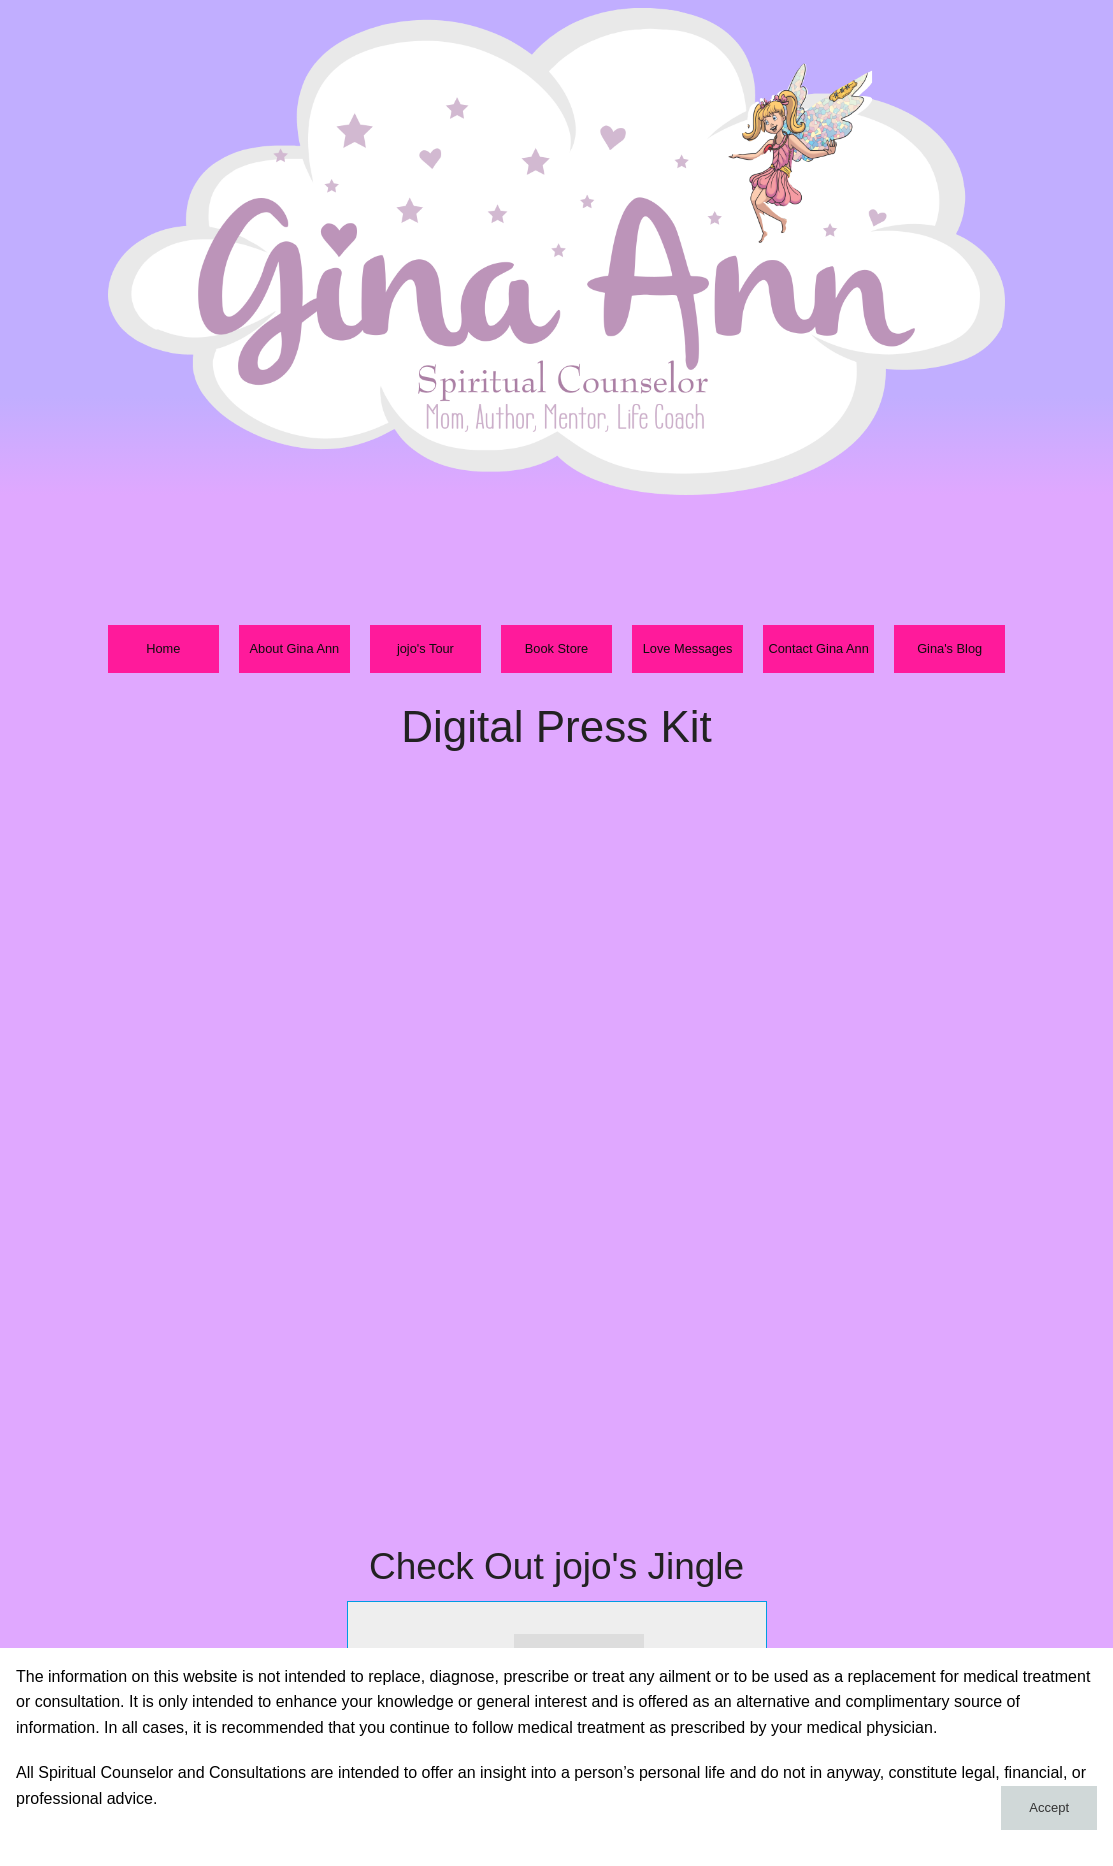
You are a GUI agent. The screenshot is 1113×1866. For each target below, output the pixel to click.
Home (163, 648)
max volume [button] (739, 1641)
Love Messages (688, 648)
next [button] (450, 1642)
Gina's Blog (949, 648)
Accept (1049, 1807)
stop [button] (488, 1642)
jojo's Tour (425, 648)
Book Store (556, 648)
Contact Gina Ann (818, 648)
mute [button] (665, 1641)
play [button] (416, 1642)
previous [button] (382, 1642)
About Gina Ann (295, 648)
